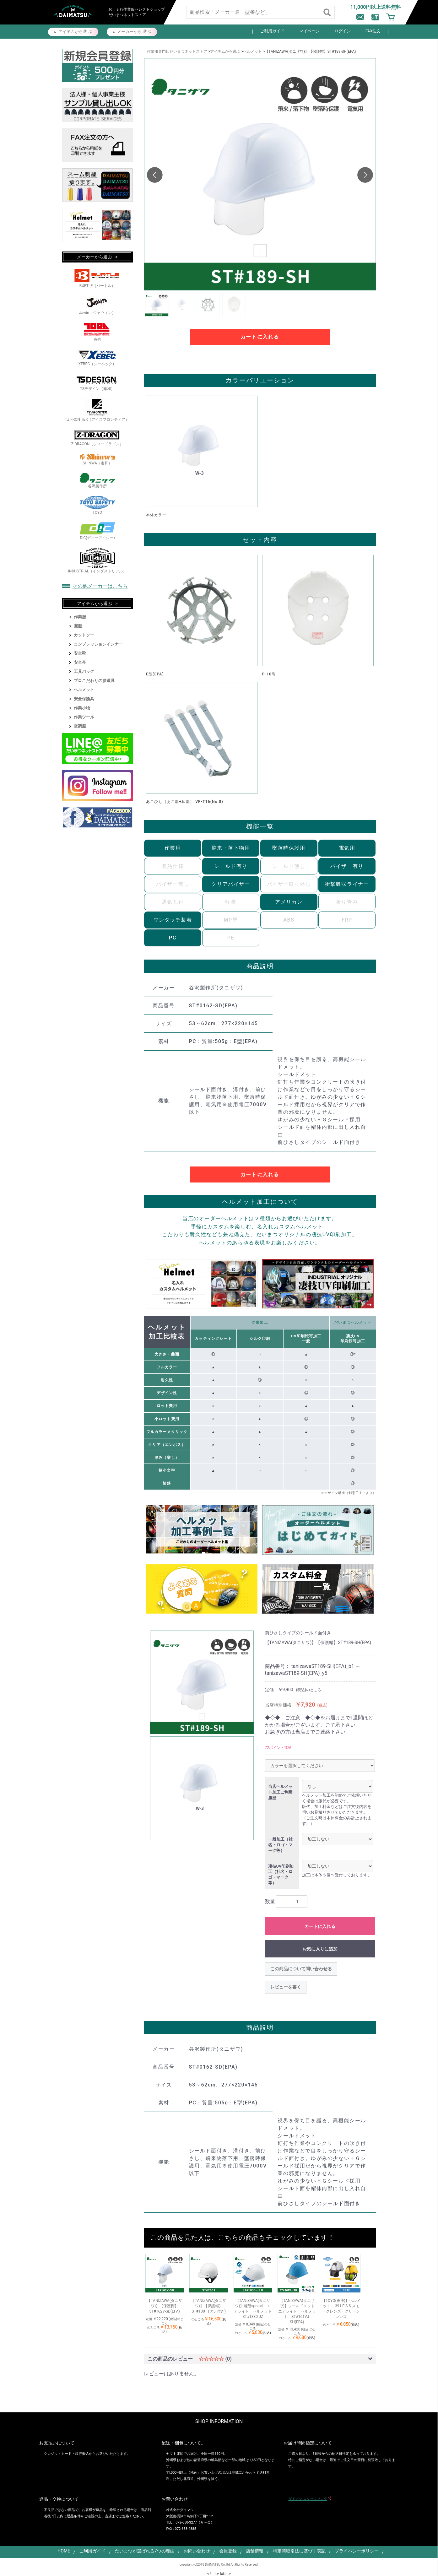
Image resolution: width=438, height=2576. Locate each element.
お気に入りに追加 (320, 1948)
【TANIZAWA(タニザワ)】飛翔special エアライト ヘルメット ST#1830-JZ (253, 2308)
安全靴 (80, 653)
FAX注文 (373, 31)
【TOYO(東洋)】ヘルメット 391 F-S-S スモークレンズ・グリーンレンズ (341, 2308)
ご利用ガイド (272, 31)
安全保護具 (84, 698)
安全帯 (80, 662)
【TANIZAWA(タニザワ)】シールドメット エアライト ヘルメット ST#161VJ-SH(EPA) (297, 2311)
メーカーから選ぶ (94, 256)
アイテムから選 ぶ (75, 31)
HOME (63, 2550)
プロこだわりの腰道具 (94, 680)
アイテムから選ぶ (225, 51)
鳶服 (78, 626)
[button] (365, 175)
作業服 (80, 616)
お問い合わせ (197, 2550)
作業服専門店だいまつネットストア (177, 51)
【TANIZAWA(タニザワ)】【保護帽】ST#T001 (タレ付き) (208, 2306)
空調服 (80, 726)
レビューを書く (285, 1986)
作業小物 (82, 708)
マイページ (309, 31)
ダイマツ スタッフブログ (307, 2499)
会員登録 (228, 2550)
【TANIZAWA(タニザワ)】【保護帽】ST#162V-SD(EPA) (164, 2306)
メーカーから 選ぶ (134, 31)
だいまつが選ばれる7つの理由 (145, 2550)
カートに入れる (260, 337)
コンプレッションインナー (98, 644)
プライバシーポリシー (357, 2550)
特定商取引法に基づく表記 (299, 2550)
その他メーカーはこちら (100, 586)
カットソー (84, 635)
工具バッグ (84, 671)
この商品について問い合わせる (301, 1968)
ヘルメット (252, 51)
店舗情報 (254, 2550)
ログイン (342, 31)
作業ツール (84, 717)
